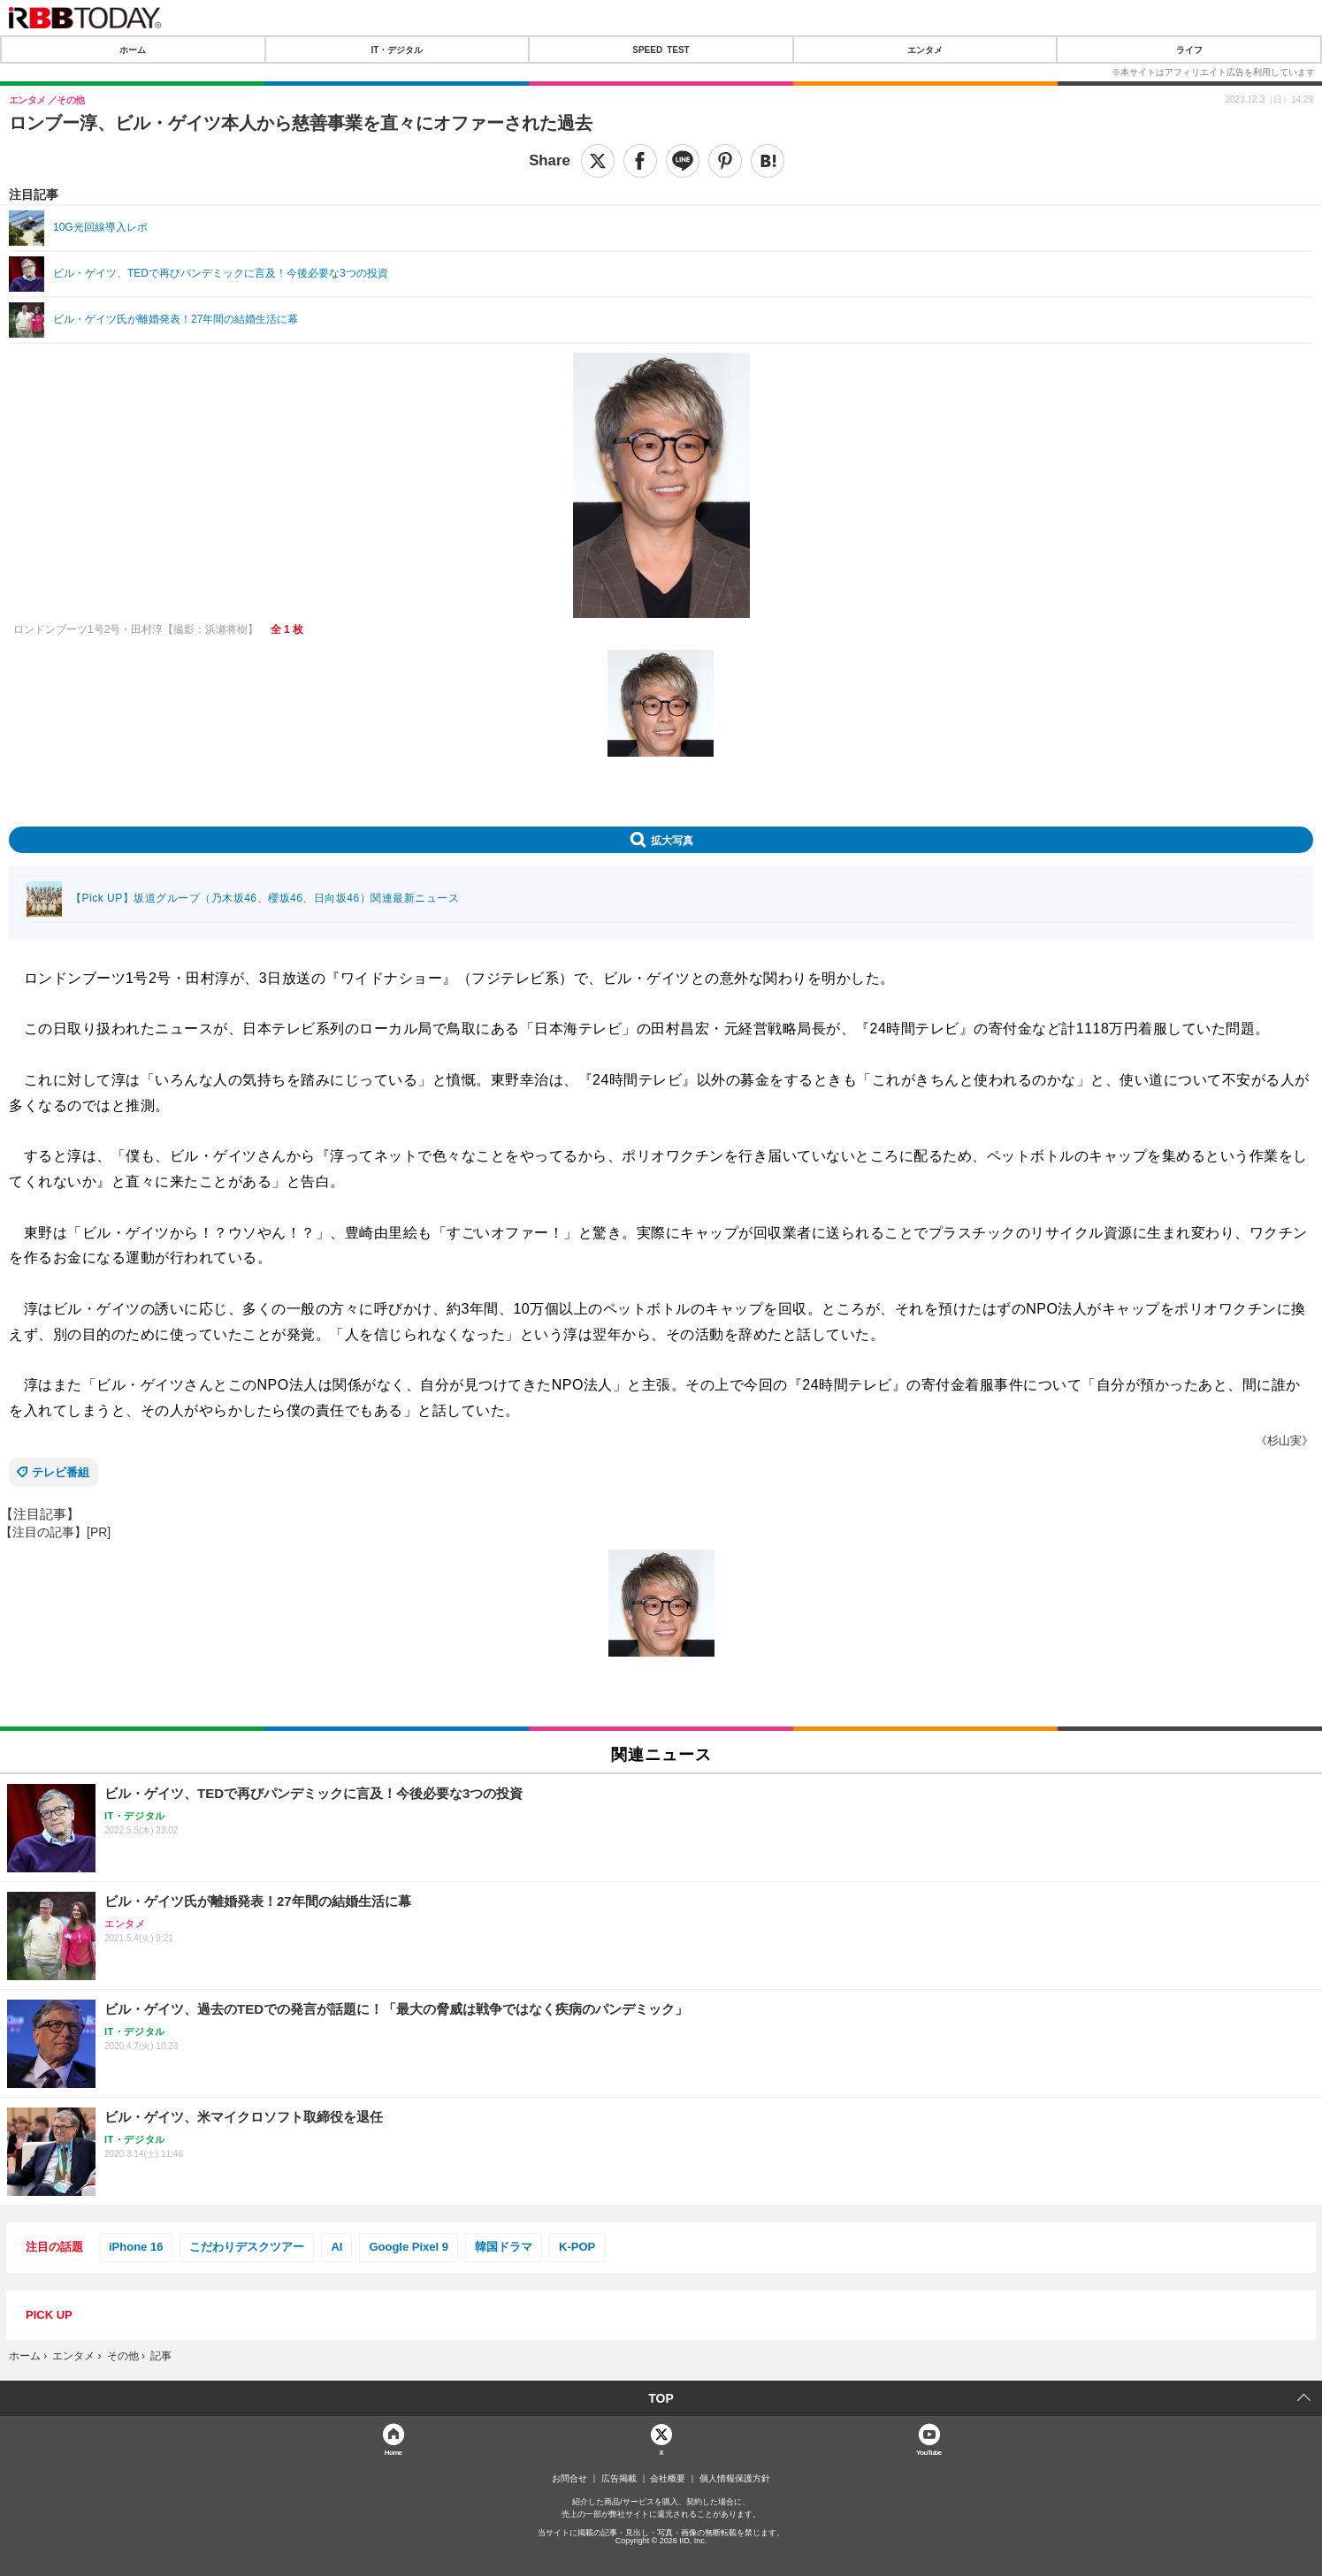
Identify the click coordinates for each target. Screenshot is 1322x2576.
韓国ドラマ (503, 2246)
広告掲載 (619, 2478)
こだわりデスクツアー (246, 2246)
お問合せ (569, 2478)
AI (336, 2246)
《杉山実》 (1284, 1440)
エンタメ (925, 49)
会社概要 (667, 2478)
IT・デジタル (397, 49)
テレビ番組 (60, 1472)
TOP (661, 2398)
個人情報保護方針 (734, 2478)
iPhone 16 (136, 2246)
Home (393, 2452)
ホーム (132, 49)
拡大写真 (672, 840)
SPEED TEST (660, 49)
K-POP (577, 2246)
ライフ (1189, 49)
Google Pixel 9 (408, 2246)
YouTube (929, 2452)
